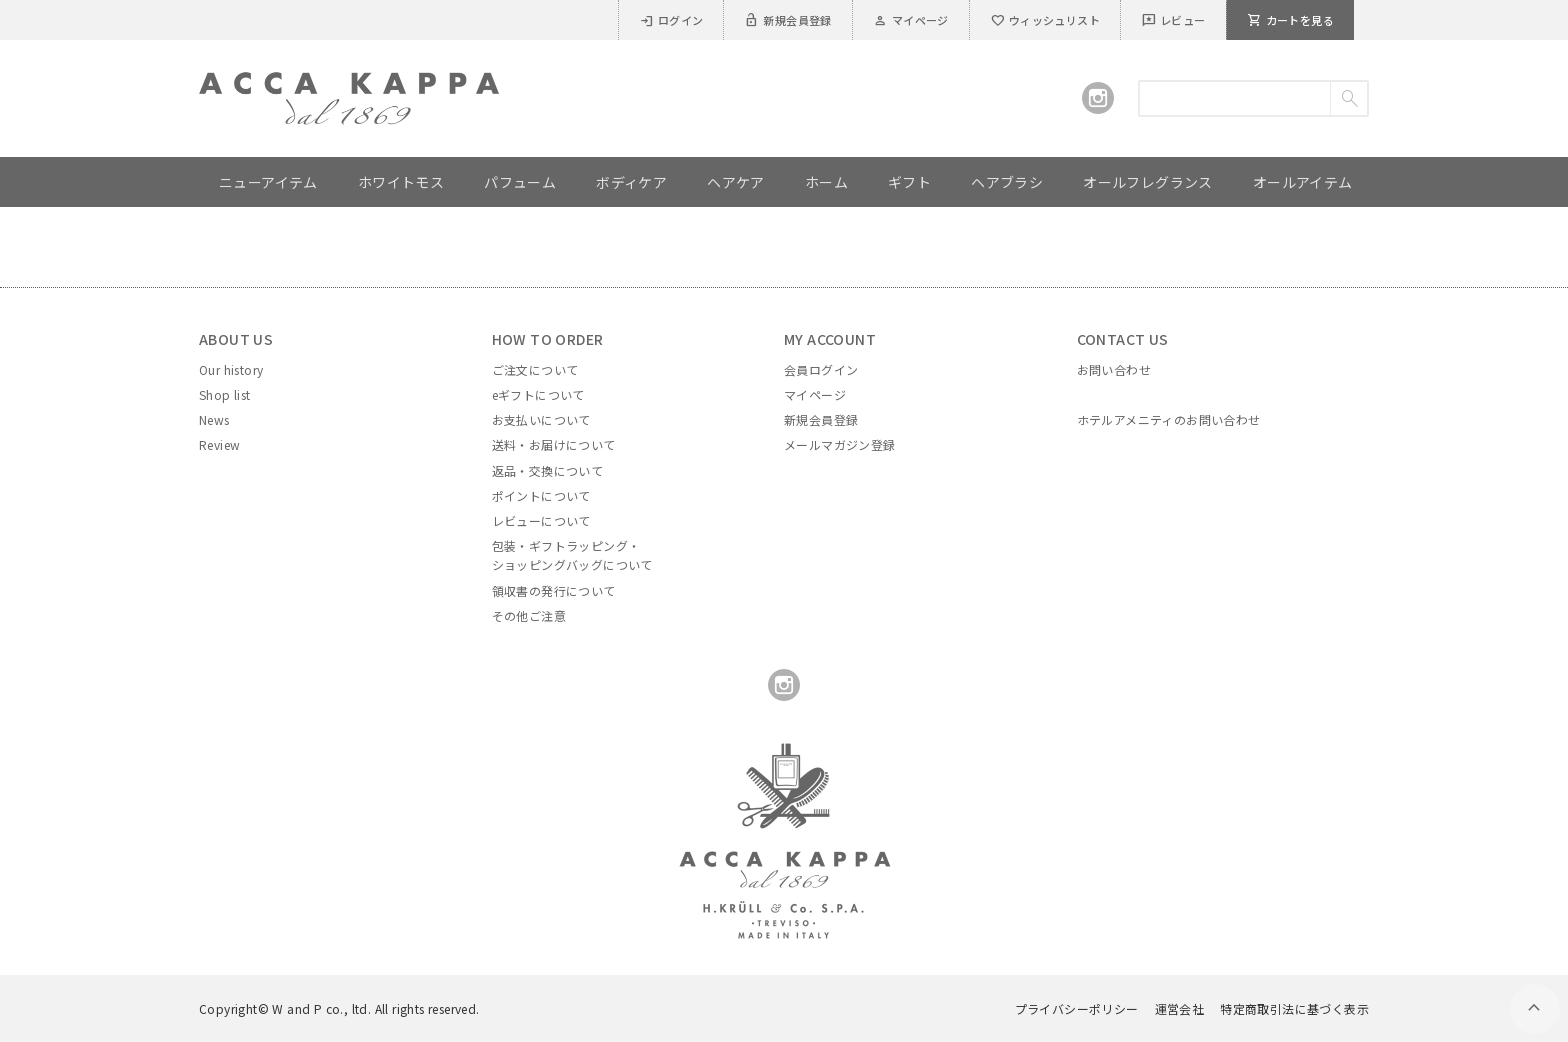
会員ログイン (821, 369)
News (214, 419)
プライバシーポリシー (1077, 1008)
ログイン (671, 20)
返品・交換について (548, 470)
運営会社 (1180, 1008)
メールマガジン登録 (840, 444)
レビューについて (541, 520)
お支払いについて (541, 419)
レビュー (1173, 20)
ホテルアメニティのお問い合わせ (1169, 419)
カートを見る (1290, 20)
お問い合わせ (1114, 369)
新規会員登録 (787, 20)
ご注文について (535, 369)
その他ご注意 (529, 615)
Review (219, 444)
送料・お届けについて (554, 444)
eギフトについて (538, 394)
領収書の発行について (554, 590)
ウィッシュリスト (1045, 20)
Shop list (225, 394)
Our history (231, 369)
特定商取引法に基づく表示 (1294, 1008)
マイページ (911, 20)
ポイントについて (541, 495)
